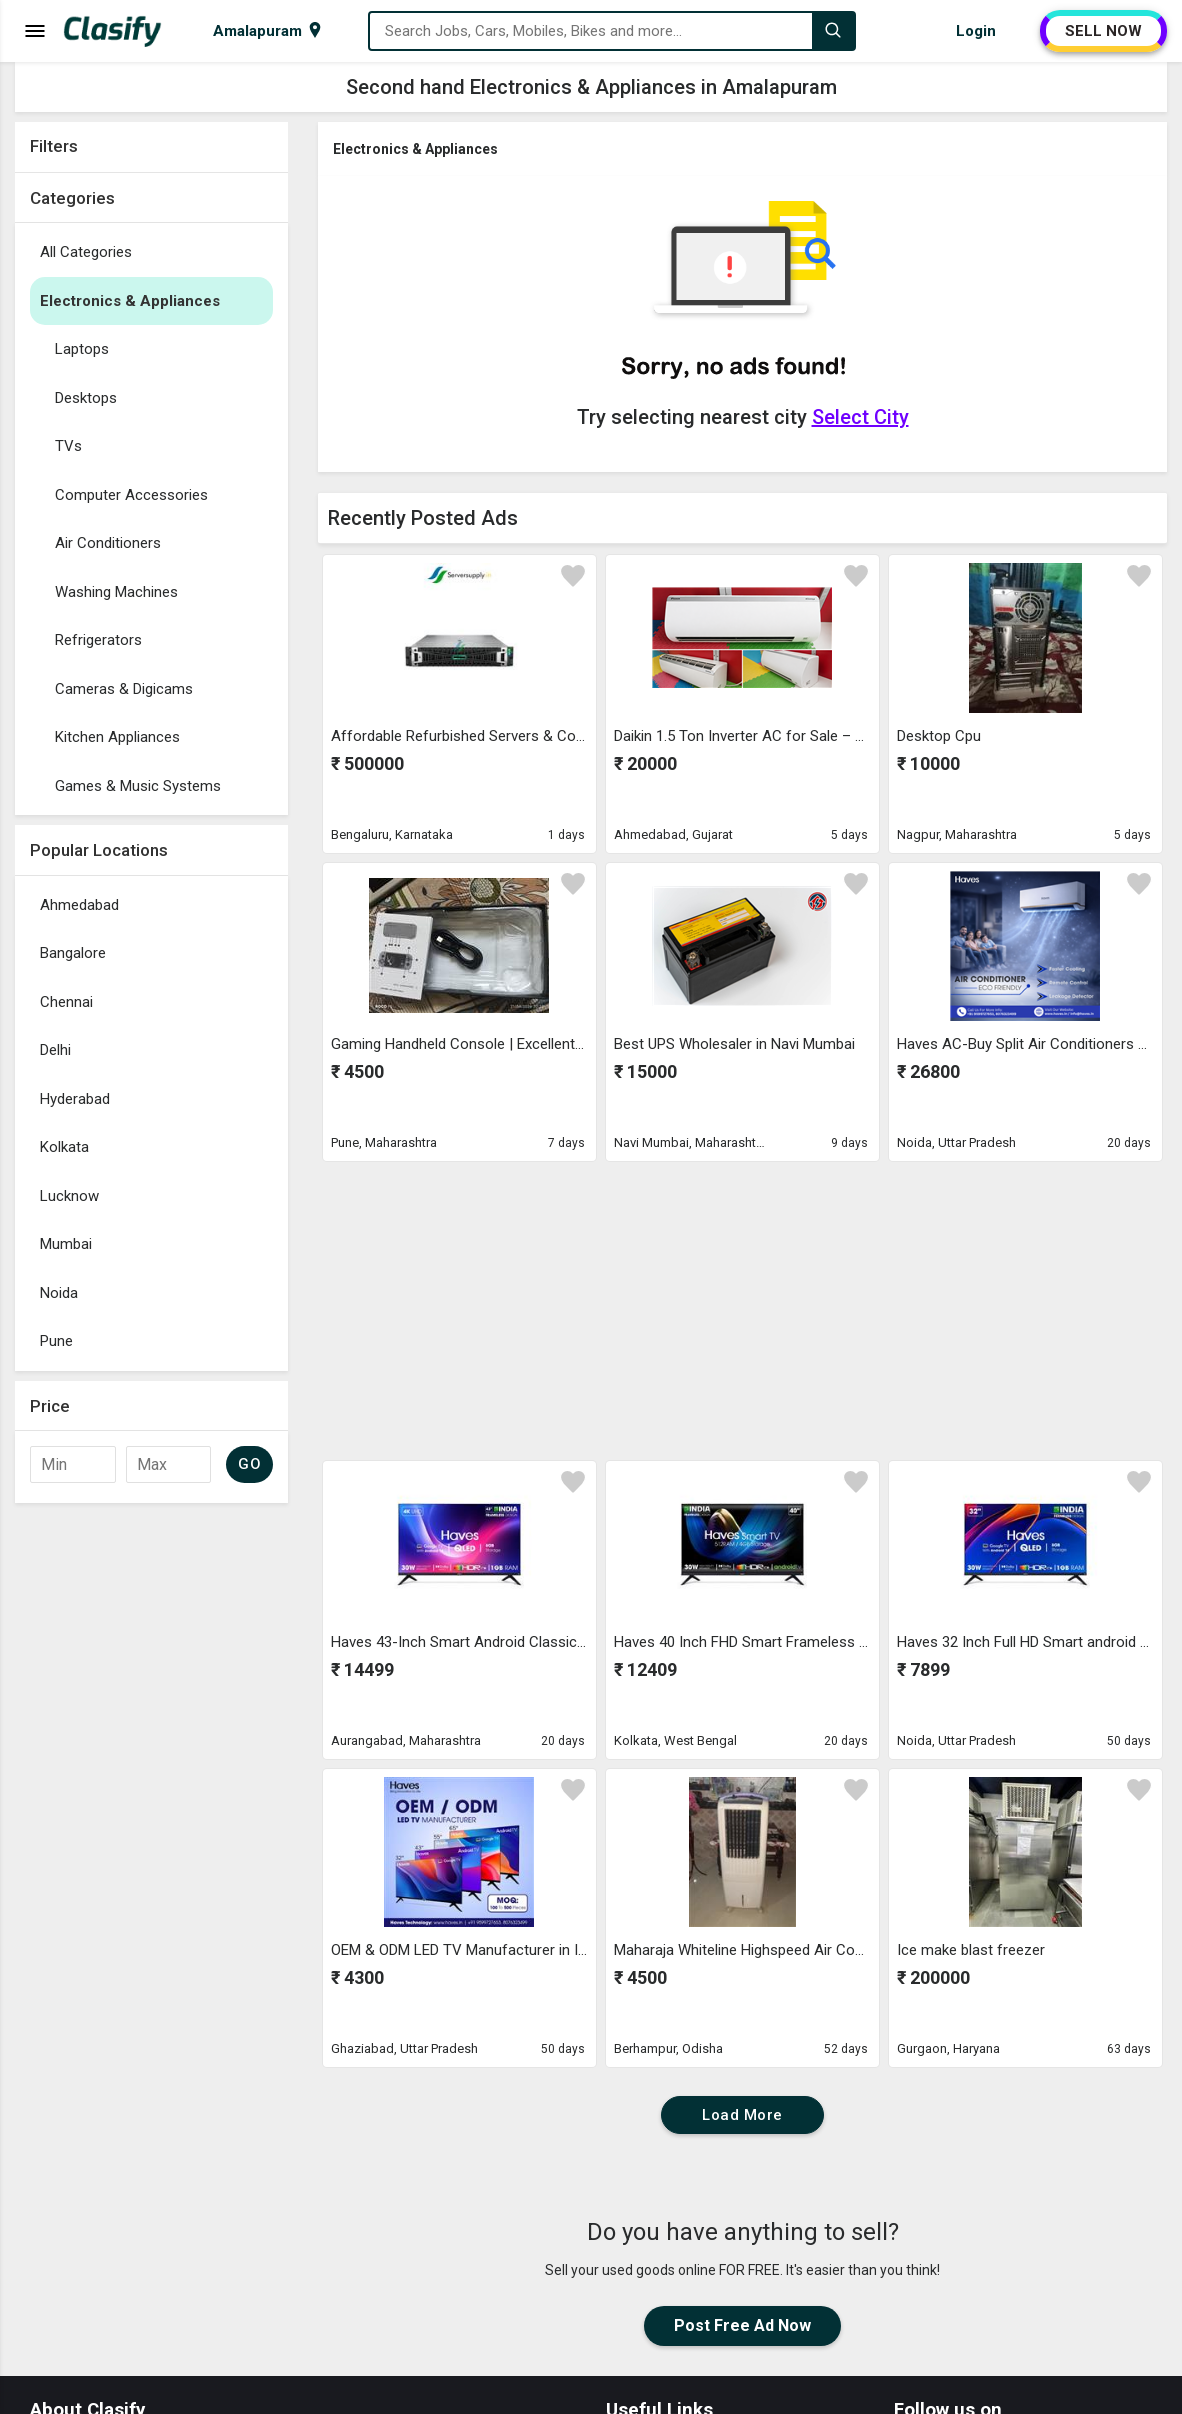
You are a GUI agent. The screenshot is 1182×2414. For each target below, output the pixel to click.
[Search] (833, 31)
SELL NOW (1103, 31)
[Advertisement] (151, 1813)
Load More (742, 2115)
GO (249, 1464)
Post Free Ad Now (742, 2325)
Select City (860, 417)
